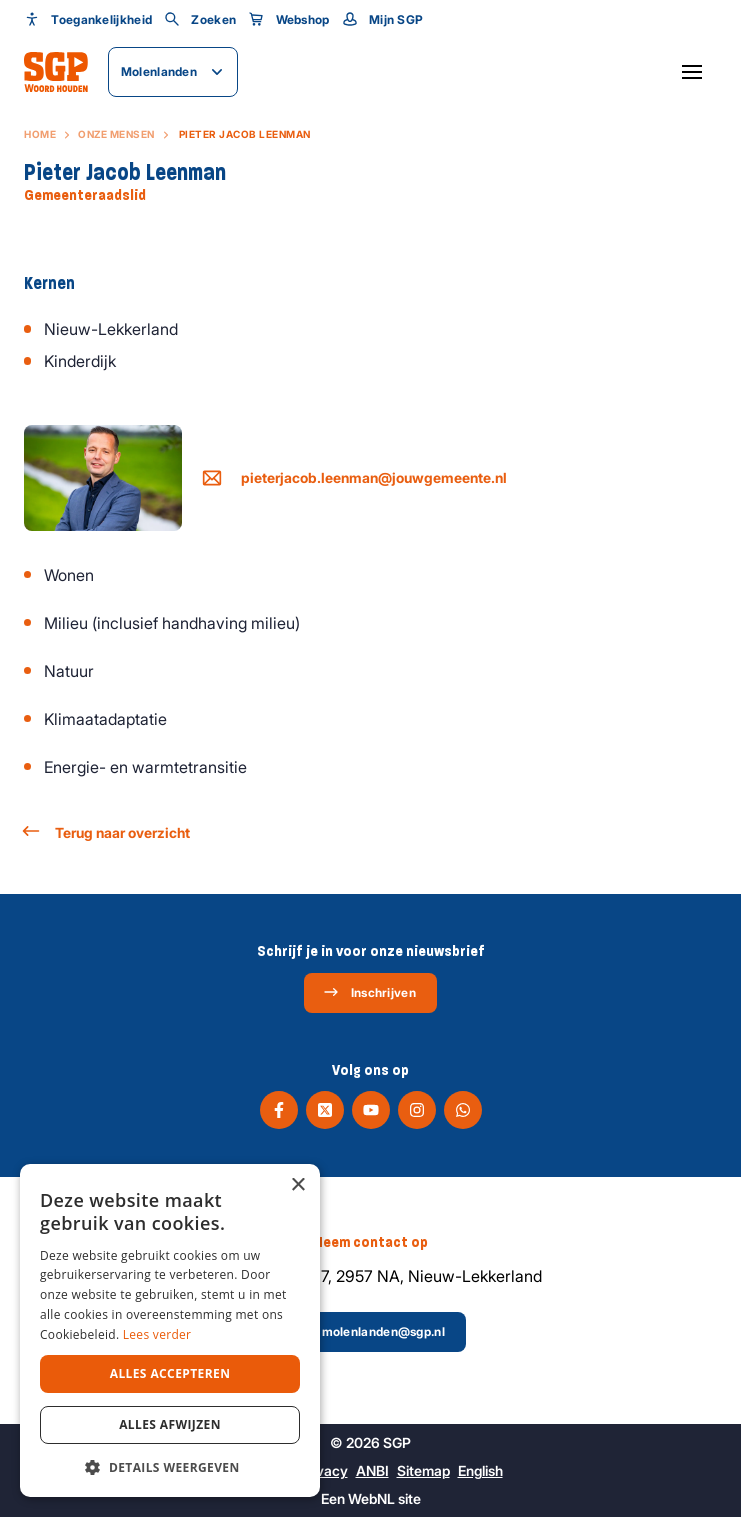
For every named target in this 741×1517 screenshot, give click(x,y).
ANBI (372, 1470)
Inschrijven (369, 992)
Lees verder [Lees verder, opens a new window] (157, 1334)
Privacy (323, 1470)
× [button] (297, 1185)
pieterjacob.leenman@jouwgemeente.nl (354, 478)
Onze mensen (116, 134)
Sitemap (423, 1470)
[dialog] (170, 1330)
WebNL (371, 1498)
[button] (170, 1467)
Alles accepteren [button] (170, 1373)
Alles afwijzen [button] (170, 1424)
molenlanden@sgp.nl (369, 1331)
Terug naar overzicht (107, 831)
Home (40, 134)
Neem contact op (370, 1242)
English (480, 1470)
